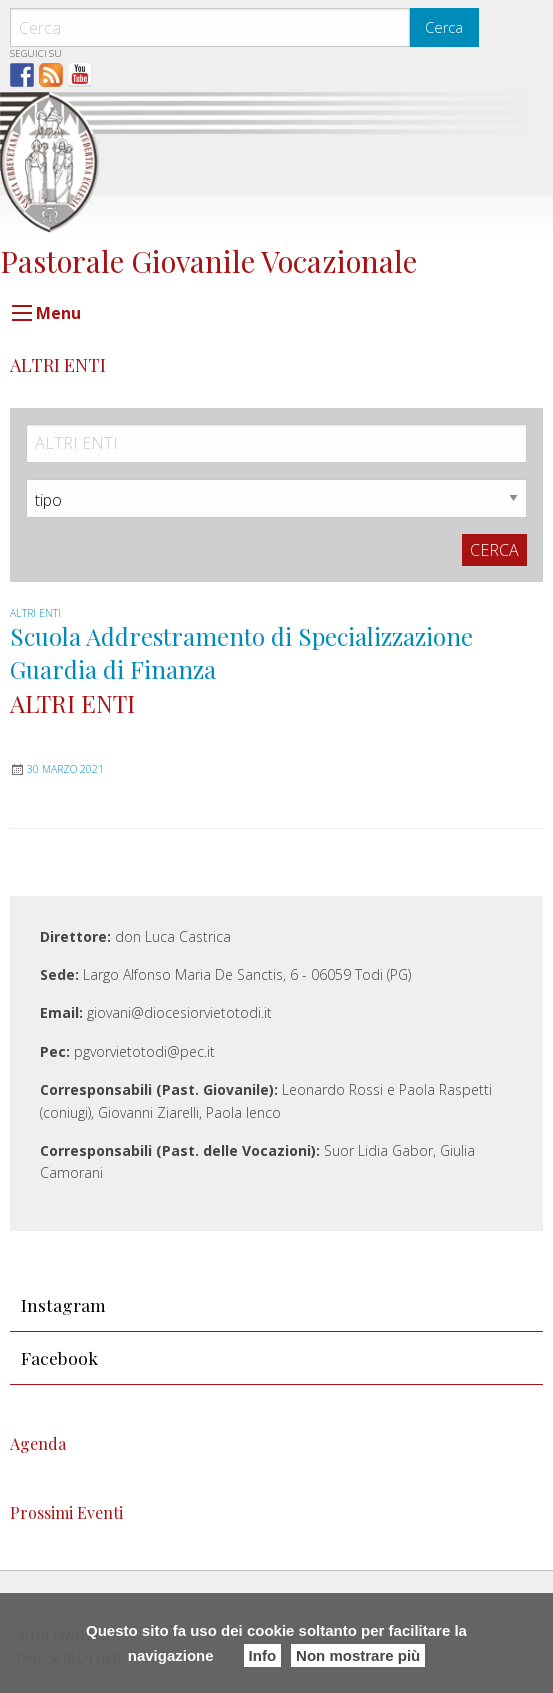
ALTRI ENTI (35, 613)
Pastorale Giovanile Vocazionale (208, 260)
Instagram (63, 1304)
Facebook (59, 1357)
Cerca (444, 27)
